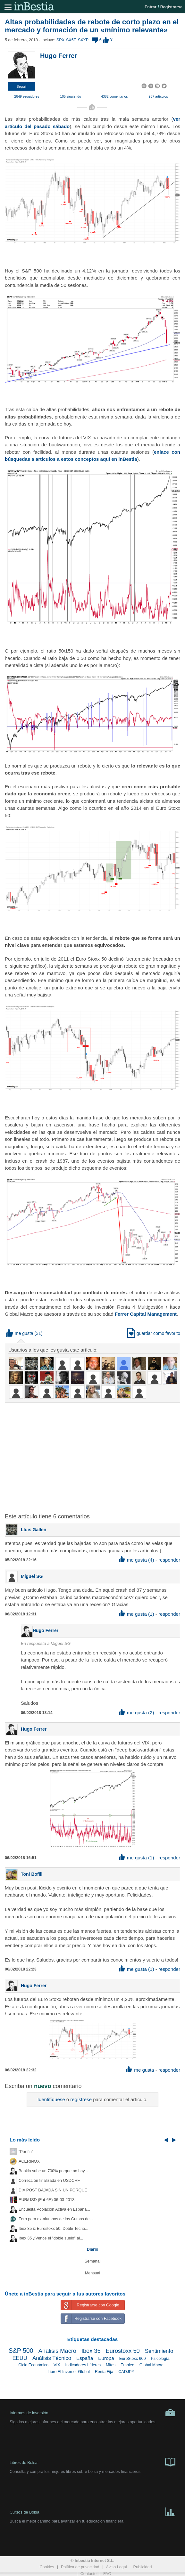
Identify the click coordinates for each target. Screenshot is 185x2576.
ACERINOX (29, 2161)
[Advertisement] (95, 1454)
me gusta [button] (19, 1333)
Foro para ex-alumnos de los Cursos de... (56, 2219)
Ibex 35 (91, 2351)
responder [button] (169, 1560)
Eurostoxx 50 (123, 2351)
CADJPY (126, 2371)
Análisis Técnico (51, 2358)
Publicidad (142, 2567)
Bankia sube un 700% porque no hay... (53, 2171)
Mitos (110, 2365)
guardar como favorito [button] (153, 1333)
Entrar (150, 7)
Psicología (160, 2358)
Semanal (93, 2261)
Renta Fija (104, 2371)
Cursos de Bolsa (92, 2511)
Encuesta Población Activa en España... (54, 2209)
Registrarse (171, 7)
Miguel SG (32, 1576)
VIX (57, 2365)
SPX (60, 40)
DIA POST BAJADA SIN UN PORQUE (53, 2190)
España (84, 2358)
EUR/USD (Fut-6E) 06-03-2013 (46, 2200)
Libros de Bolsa (92, 2461)
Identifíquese (51, 2099)
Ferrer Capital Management (146, 1314)
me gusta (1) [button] (136, 1614)
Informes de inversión (92, 2413)
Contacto (88, 2574)
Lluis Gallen (33, 1529)
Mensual (92, 2273)
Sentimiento (159, 2351)
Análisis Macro (57, 2351)
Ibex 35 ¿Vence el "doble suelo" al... (51, 2238)
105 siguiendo (70, 96)
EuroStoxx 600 (132, 2358)
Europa (106, 2358)
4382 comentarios (114, 96)
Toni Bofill (31, 1874)
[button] (21, 86)
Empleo (127, 2365)
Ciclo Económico (33, 2365)
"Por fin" (26, 2151)
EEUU (19, 2358)
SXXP (83, 40)
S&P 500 (21, 2350)
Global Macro (151, 2365)
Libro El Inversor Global (68, 2371)
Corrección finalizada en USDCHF (49, 2180)
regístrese (81, 2099)
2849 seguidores (26, 96)
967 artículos (158, 96)
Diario (92, 2249)
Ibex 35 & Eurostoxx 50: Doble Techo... (53, 2228)
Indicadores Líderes (83, 2365)
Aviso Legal (116, 2567)
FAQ (107, 2574)
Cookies (46, 2567)
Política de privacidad (80, 2567)
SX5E (71, 40)
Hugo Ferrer (58, 55)
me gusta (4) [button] (136, 1560)
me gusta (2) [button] (136, 1712)
